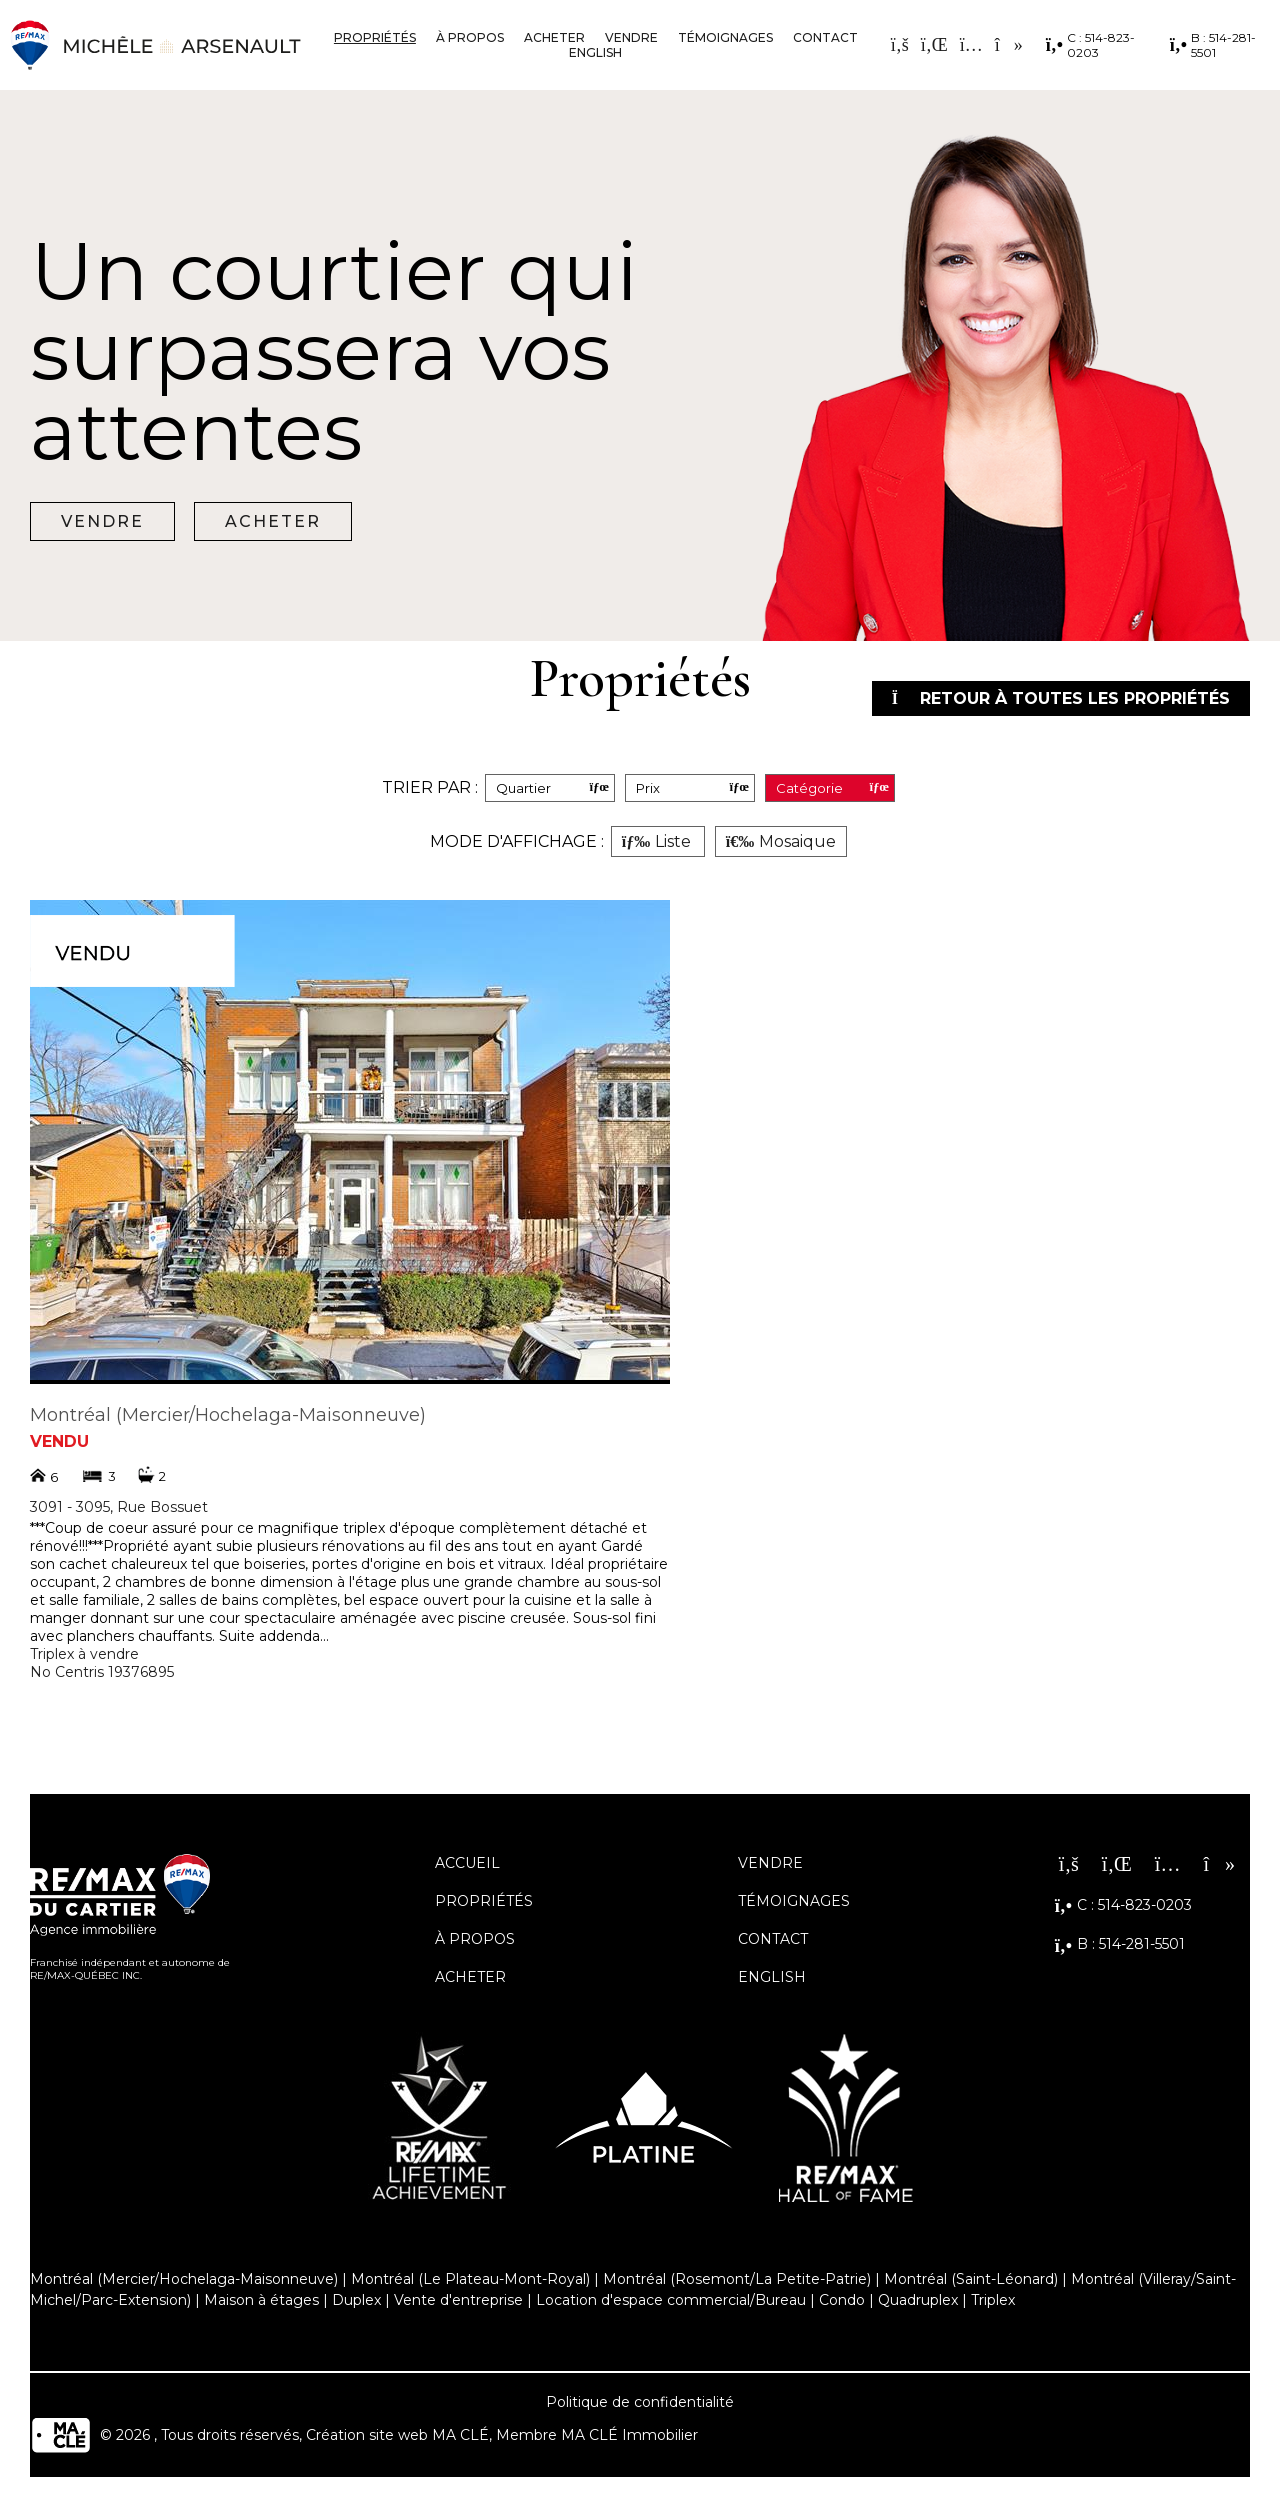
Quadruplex (918, 2300)
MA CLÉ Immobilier (629, 2435)
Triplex (993, 2300)
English (595, 52)
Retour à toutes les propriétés (1061, 698)
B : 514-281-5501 (1213, 45)
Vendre (631, 37)
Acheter (554, 37)
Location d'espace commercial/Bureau (671, 2300)
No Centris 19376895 (102, 1672)
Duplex (356, 2300)
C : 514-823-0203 (1090, 45)
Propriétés (375, 37)
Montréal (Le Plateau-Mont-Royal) (470, 2279)
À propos (470, 37)
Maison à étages (261, 2300)
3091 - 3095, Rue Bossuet (119, 1507)
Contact (825, 37)
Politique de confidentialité (640, 2402)
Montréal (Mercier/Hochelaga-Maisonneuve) (228, 1415)
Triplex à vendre (84, 1654)
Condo (842, 2300)
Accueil (467, 1863)
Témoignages (725, 37)
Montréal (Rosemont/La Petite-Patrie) (737, 2279)
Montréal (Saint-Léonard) (971, 2279)
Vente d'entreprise (458, 2300)
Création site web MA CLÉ (397, 2435)
